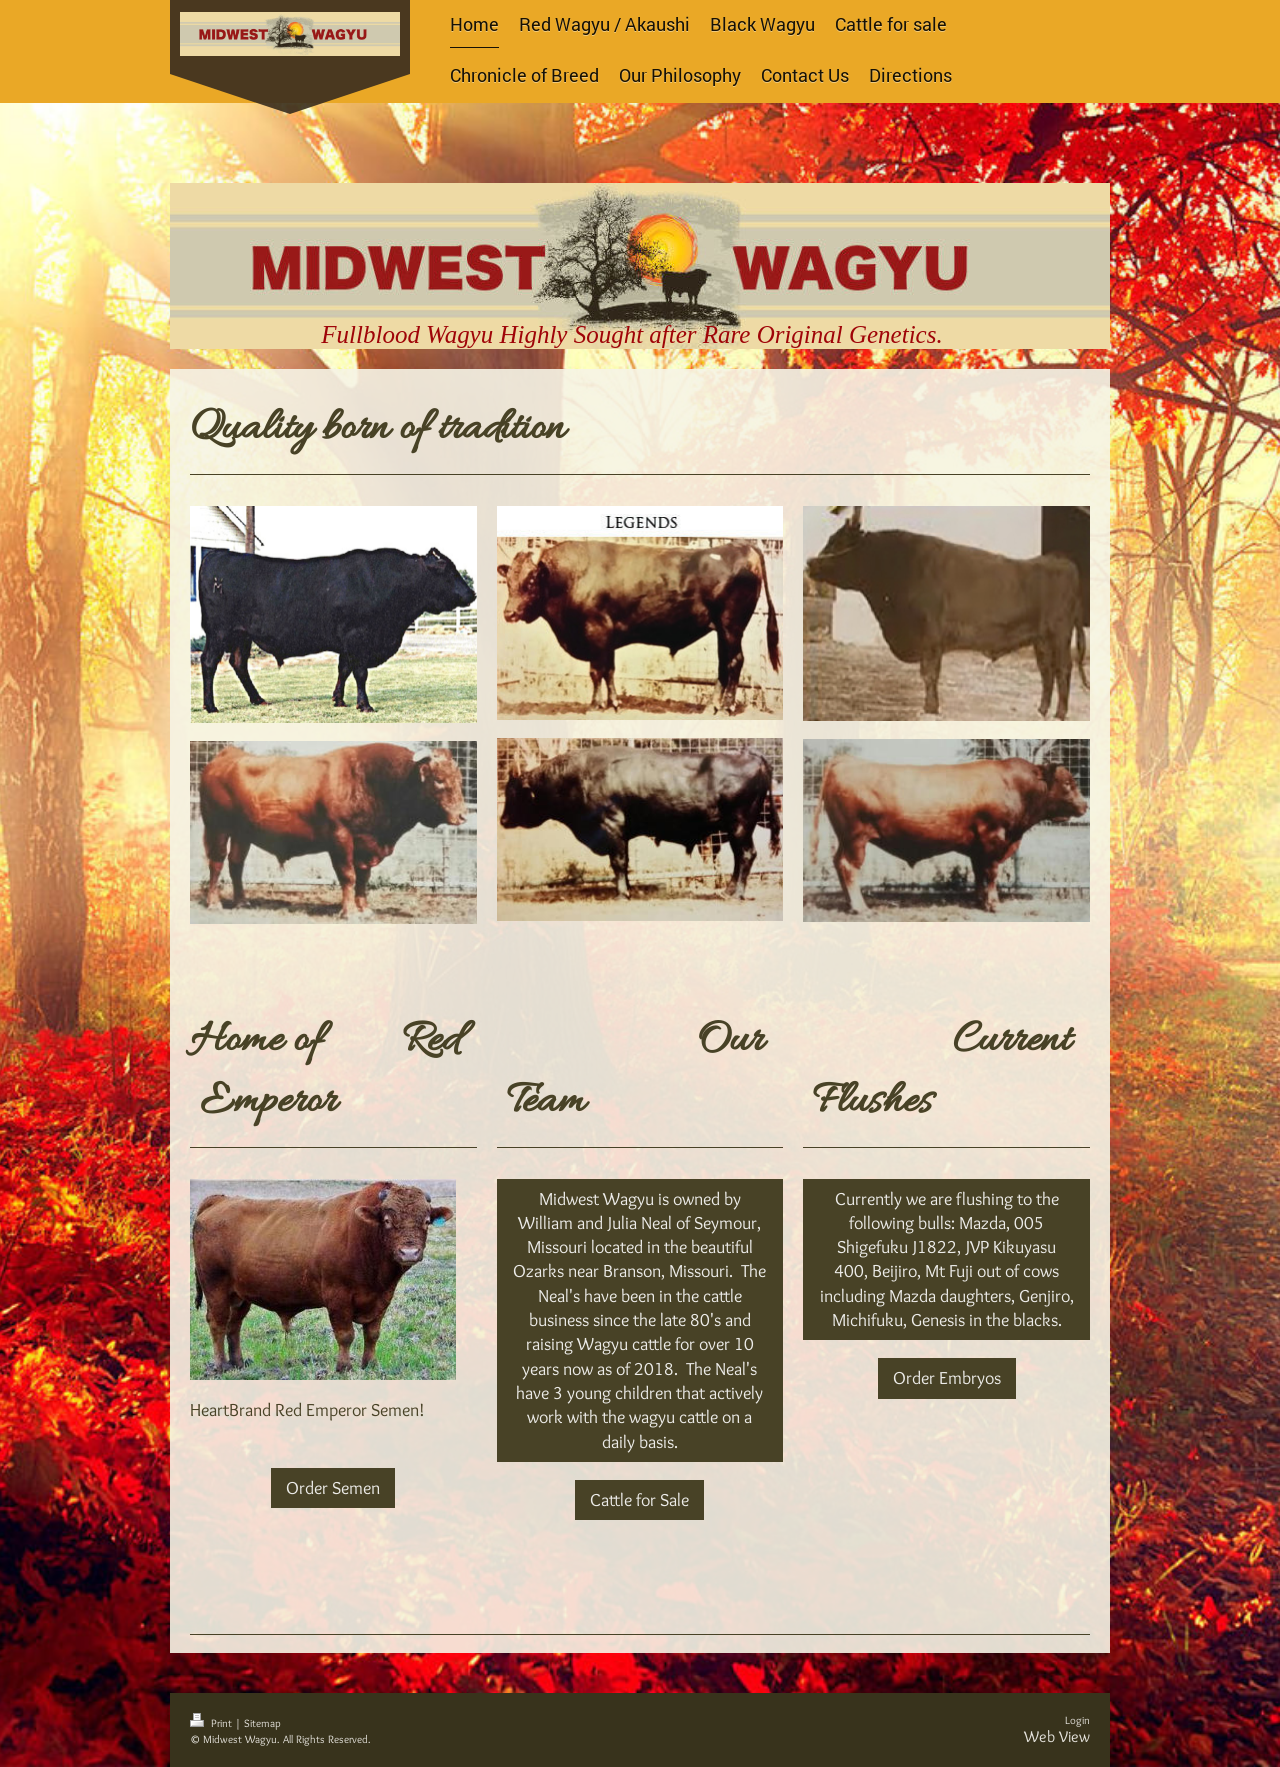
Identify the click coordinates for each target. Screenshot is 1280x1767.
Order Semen (333, 1488)
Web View (1057, 1736)
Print (212, 1723)
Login (1077, 1720)
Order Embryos (947, 1378)
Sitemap (262, 1723)
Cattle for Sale (639, 1500)
